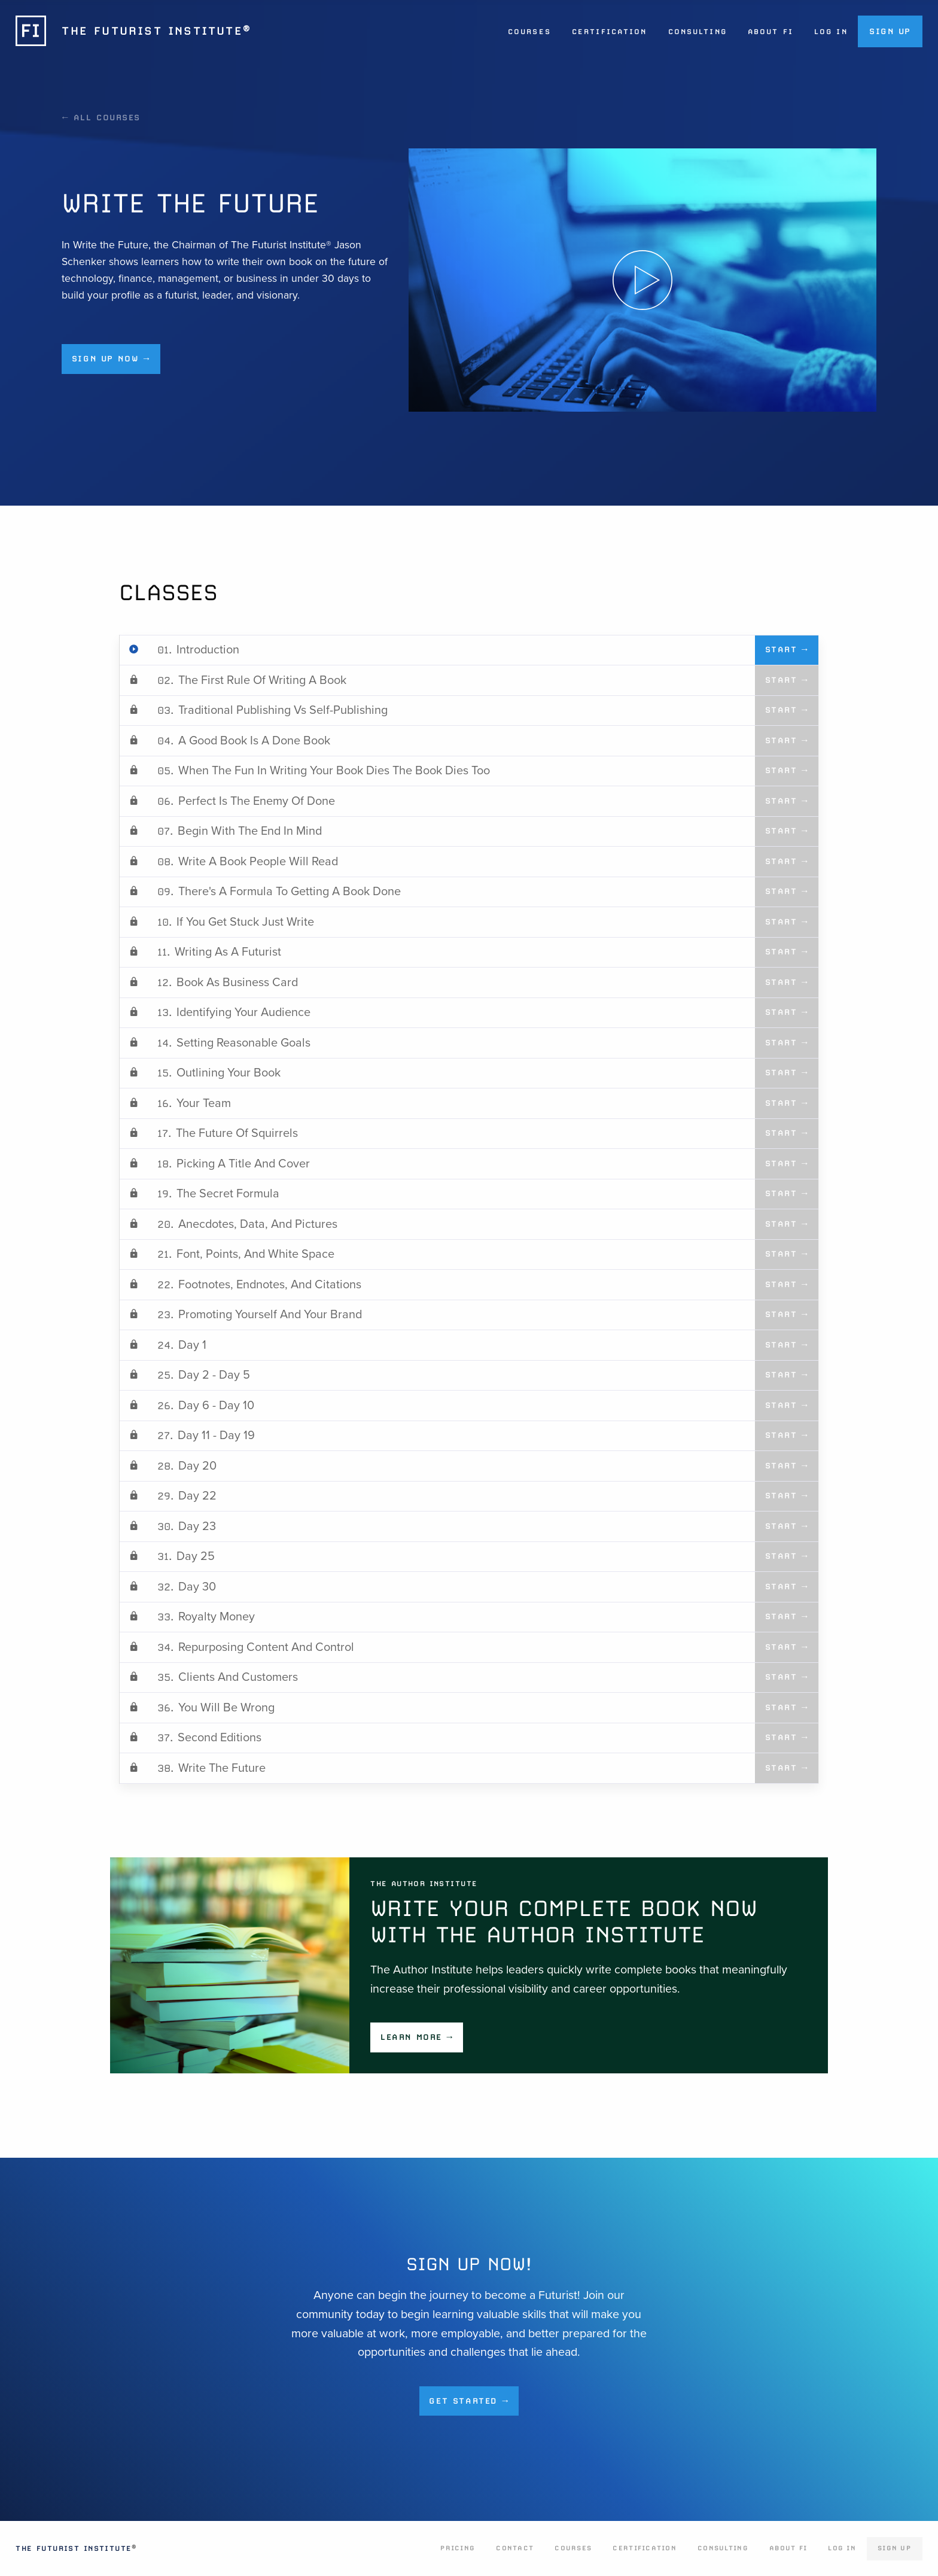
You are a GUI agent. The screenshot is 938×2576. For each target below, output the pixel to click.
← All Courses (101, 117)
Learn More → (416, 2037)
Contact (515, 2548)
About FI (770, 32)
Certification (609, 32)
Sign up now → (111, 358)
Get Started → (468, 2400)
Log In (831, 32)
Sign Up (890, 31)
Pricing (457, 2548)
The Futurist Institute (76, 2548)
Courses (529, 32)
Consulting (697, 32)
